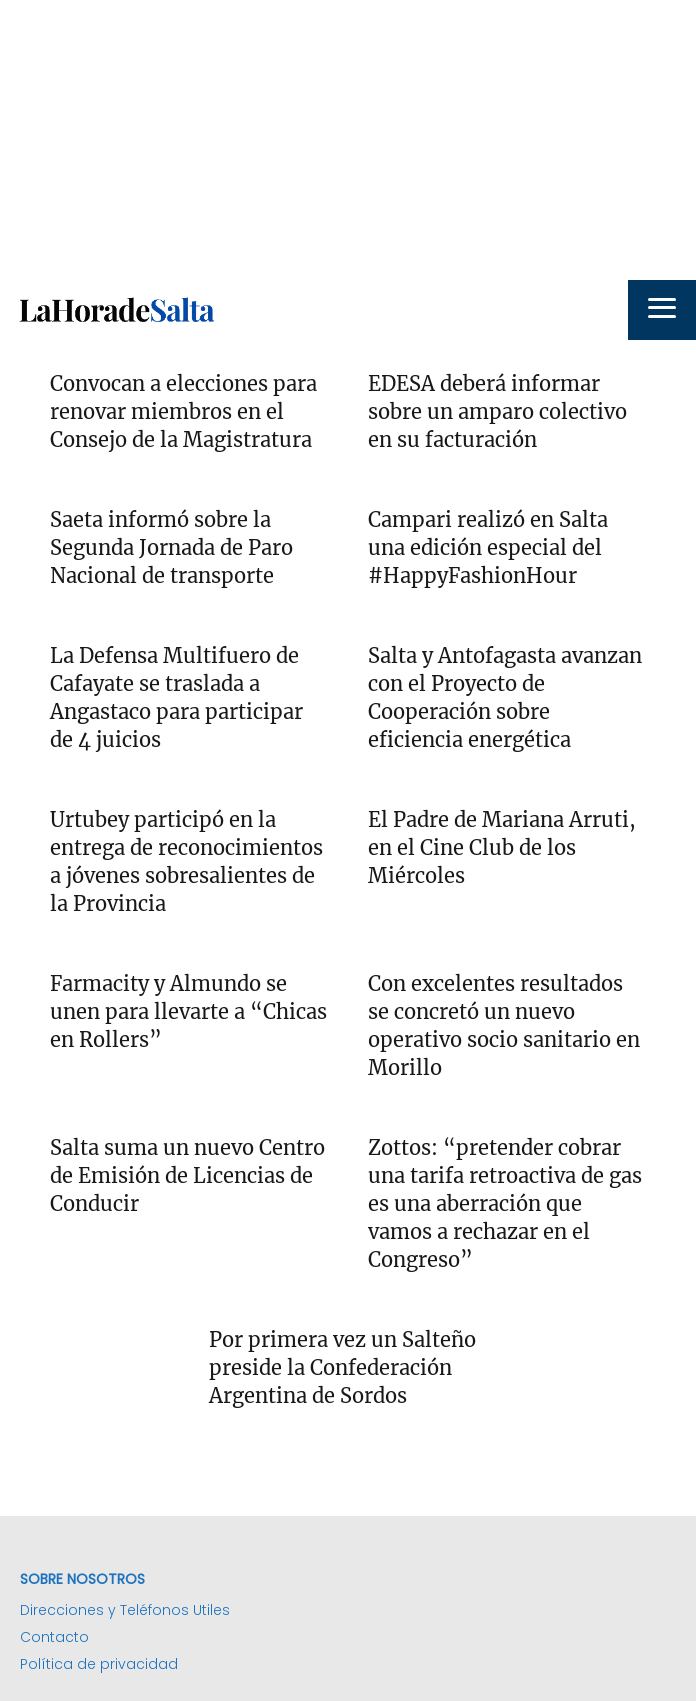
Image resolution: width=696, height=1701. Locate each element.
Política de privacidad (99, 1664)
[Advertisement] (348, 140)
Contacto (54, 1637)
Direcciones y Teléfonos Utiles (125, 1610)
